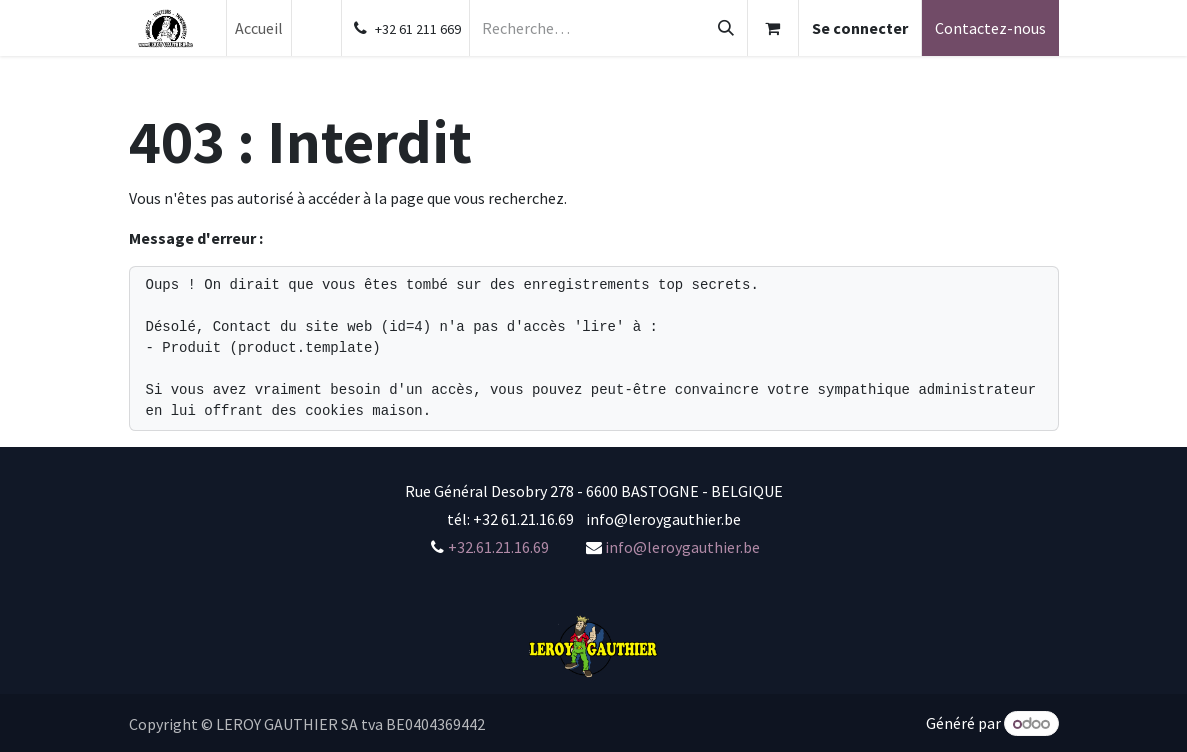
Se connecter (860, 28)
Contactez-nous (990, 28)
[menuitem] (259, 28)
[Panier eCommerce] (773, 28)
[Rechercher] (726, 28)
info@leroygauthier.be (682, 547)
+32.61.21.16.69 (498, 547)
